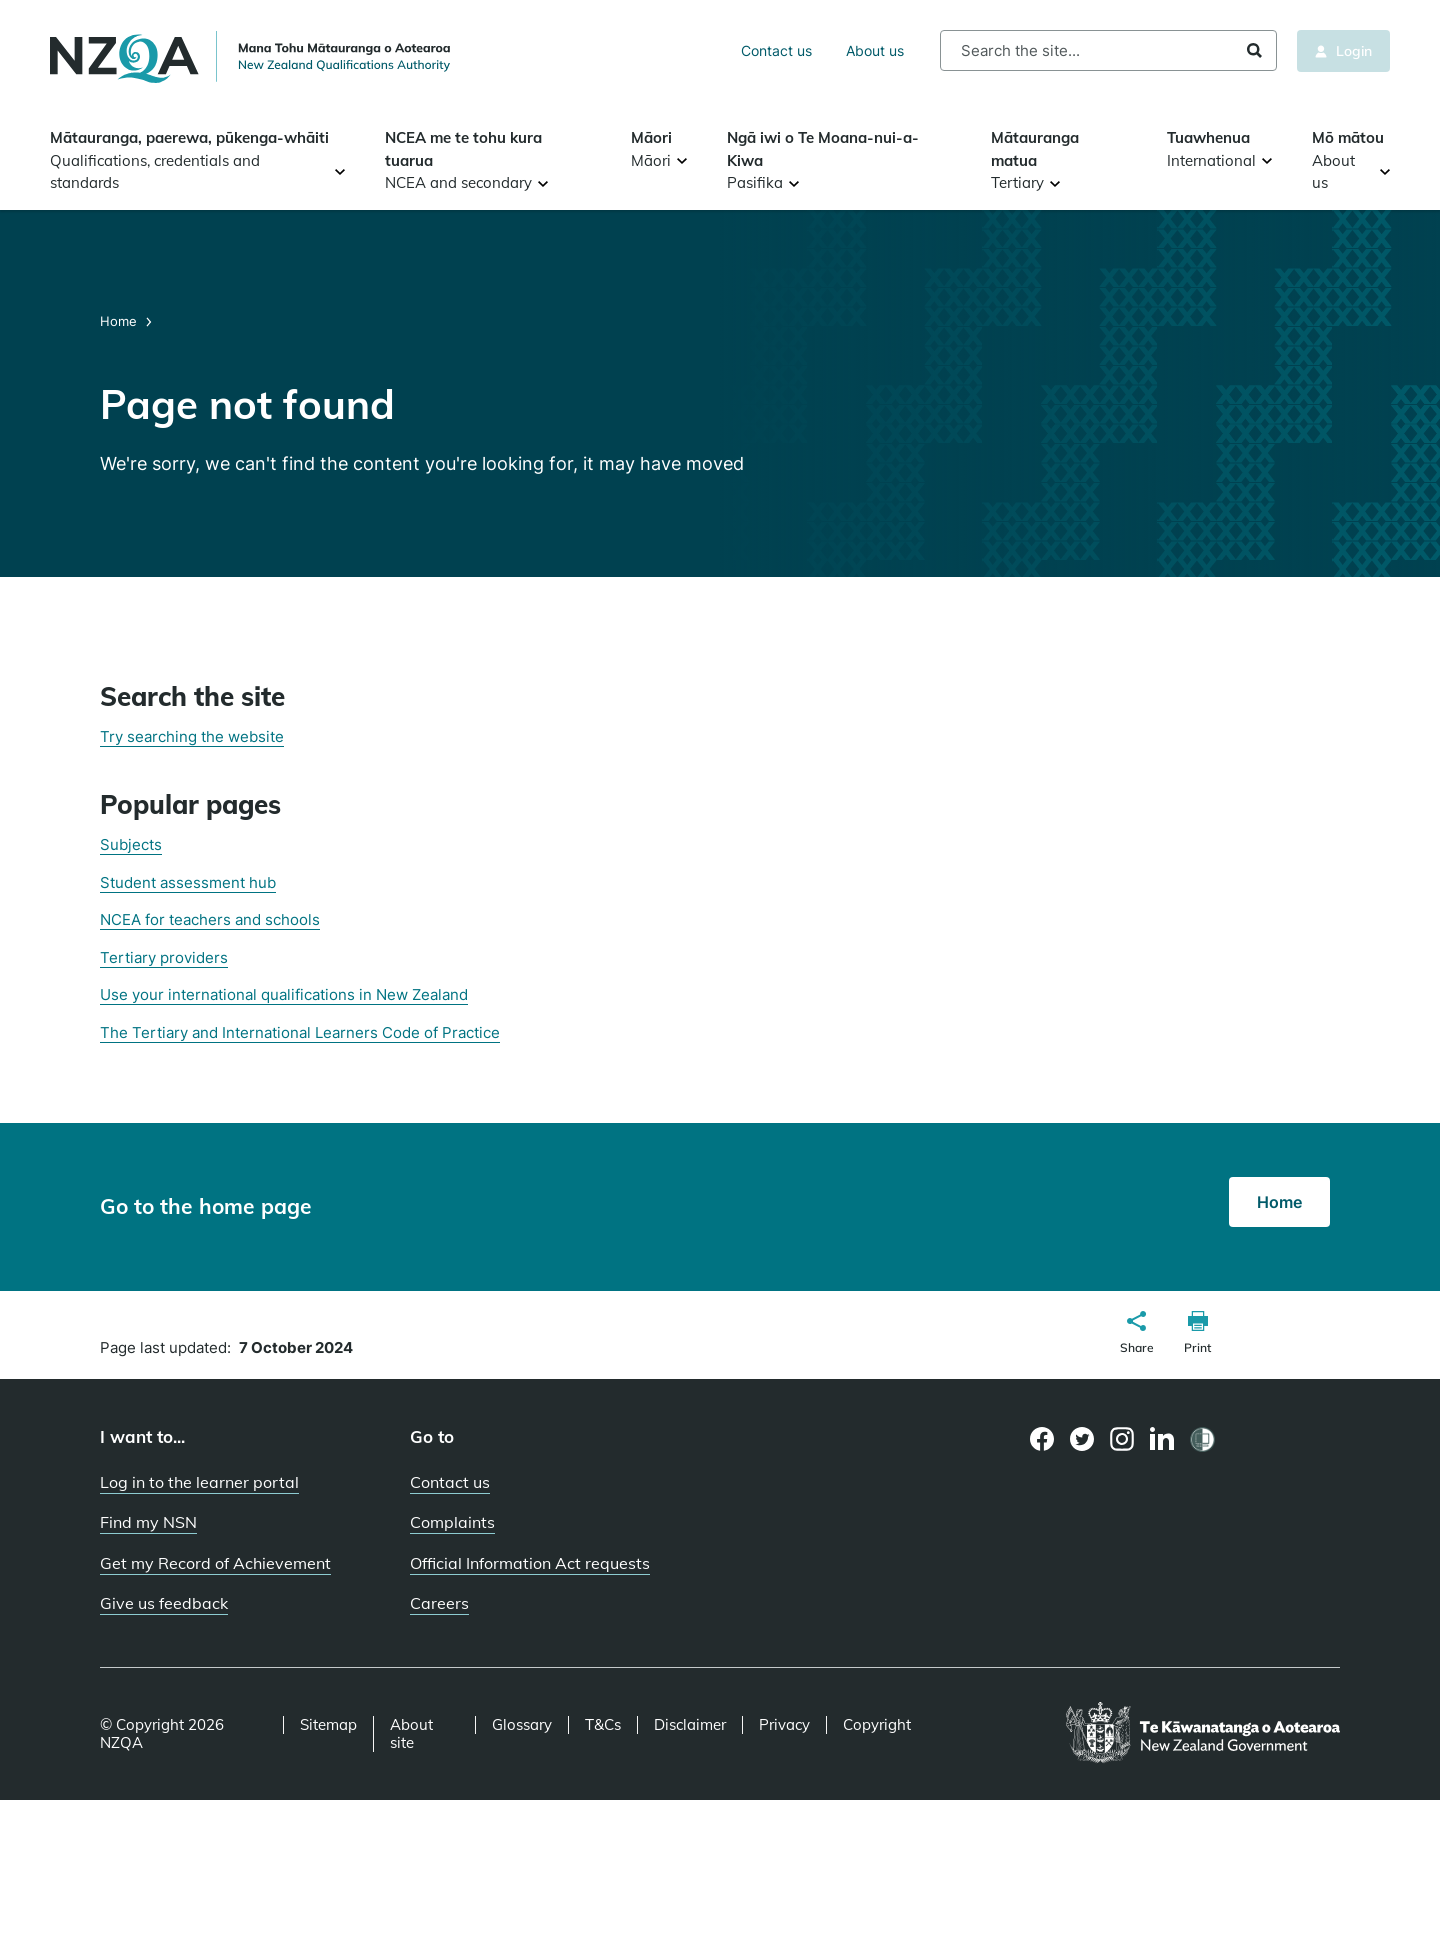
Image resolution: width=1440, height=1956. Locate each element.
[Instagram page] (1122, 1439)
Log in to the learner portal (199, 1482)
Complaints (452, 1522)
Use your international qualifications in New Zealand (284, 994)
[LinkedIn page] (1162, 1439)
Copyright (877, 1725)
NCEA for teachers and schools (210, 919)
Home (120, 321)
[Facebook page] (1042, 1439)
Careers (439, 1603)
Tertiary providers (164, 957)
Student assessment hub (188, 882)
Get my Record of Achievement (215, 1563)
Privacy (784, 1725)
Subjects (131, 844)
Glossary (522, 1725)
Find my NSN (148, 1522)
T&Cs (603, 1725)
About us (875, 50)
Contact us (776, 50)
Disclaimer (690, 1725)
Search (1254, 50)
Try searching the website (192, 736)
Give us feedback (164, 1603)
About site (411, 1734)
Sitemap (328, 1725)
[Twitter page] (1082, 1439)
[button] (1137, 1335)
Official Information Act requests (530, 1563)
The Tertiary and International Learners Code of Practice (300, 1032)
